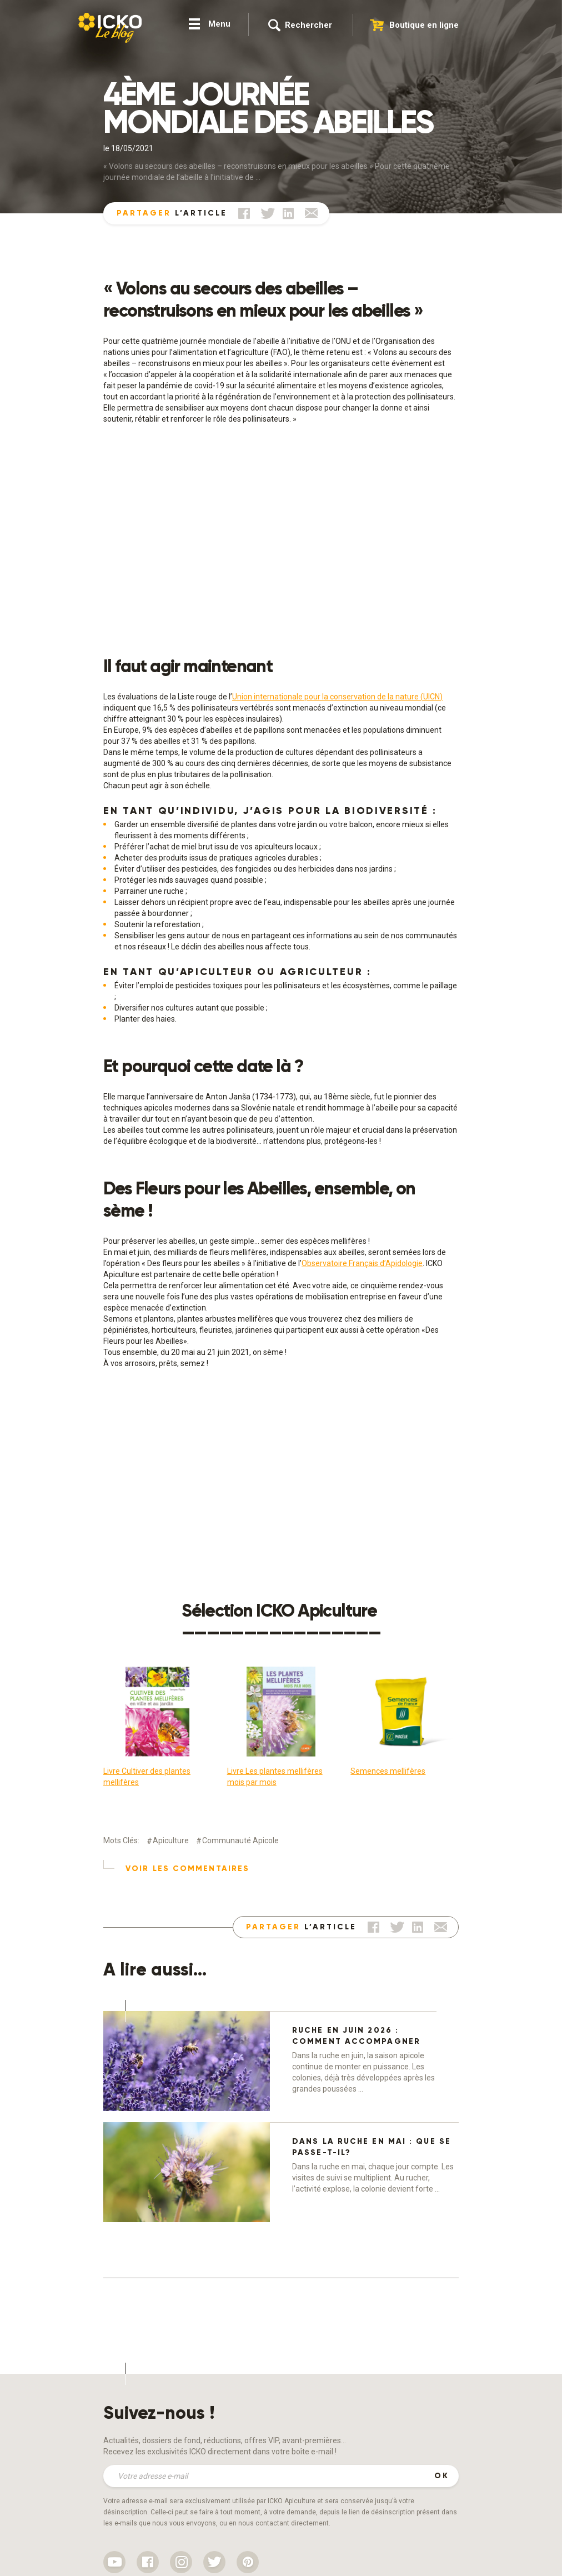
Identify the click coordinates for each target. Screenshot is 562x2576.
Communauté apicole (240, 1840)
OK (441, 2475)
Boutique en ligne (424, 25)
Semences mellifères (387, 1771)
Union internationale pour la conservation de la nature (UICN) (337, 696)
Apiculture (171, 1840)
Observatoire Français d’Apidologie (362, 1263)
